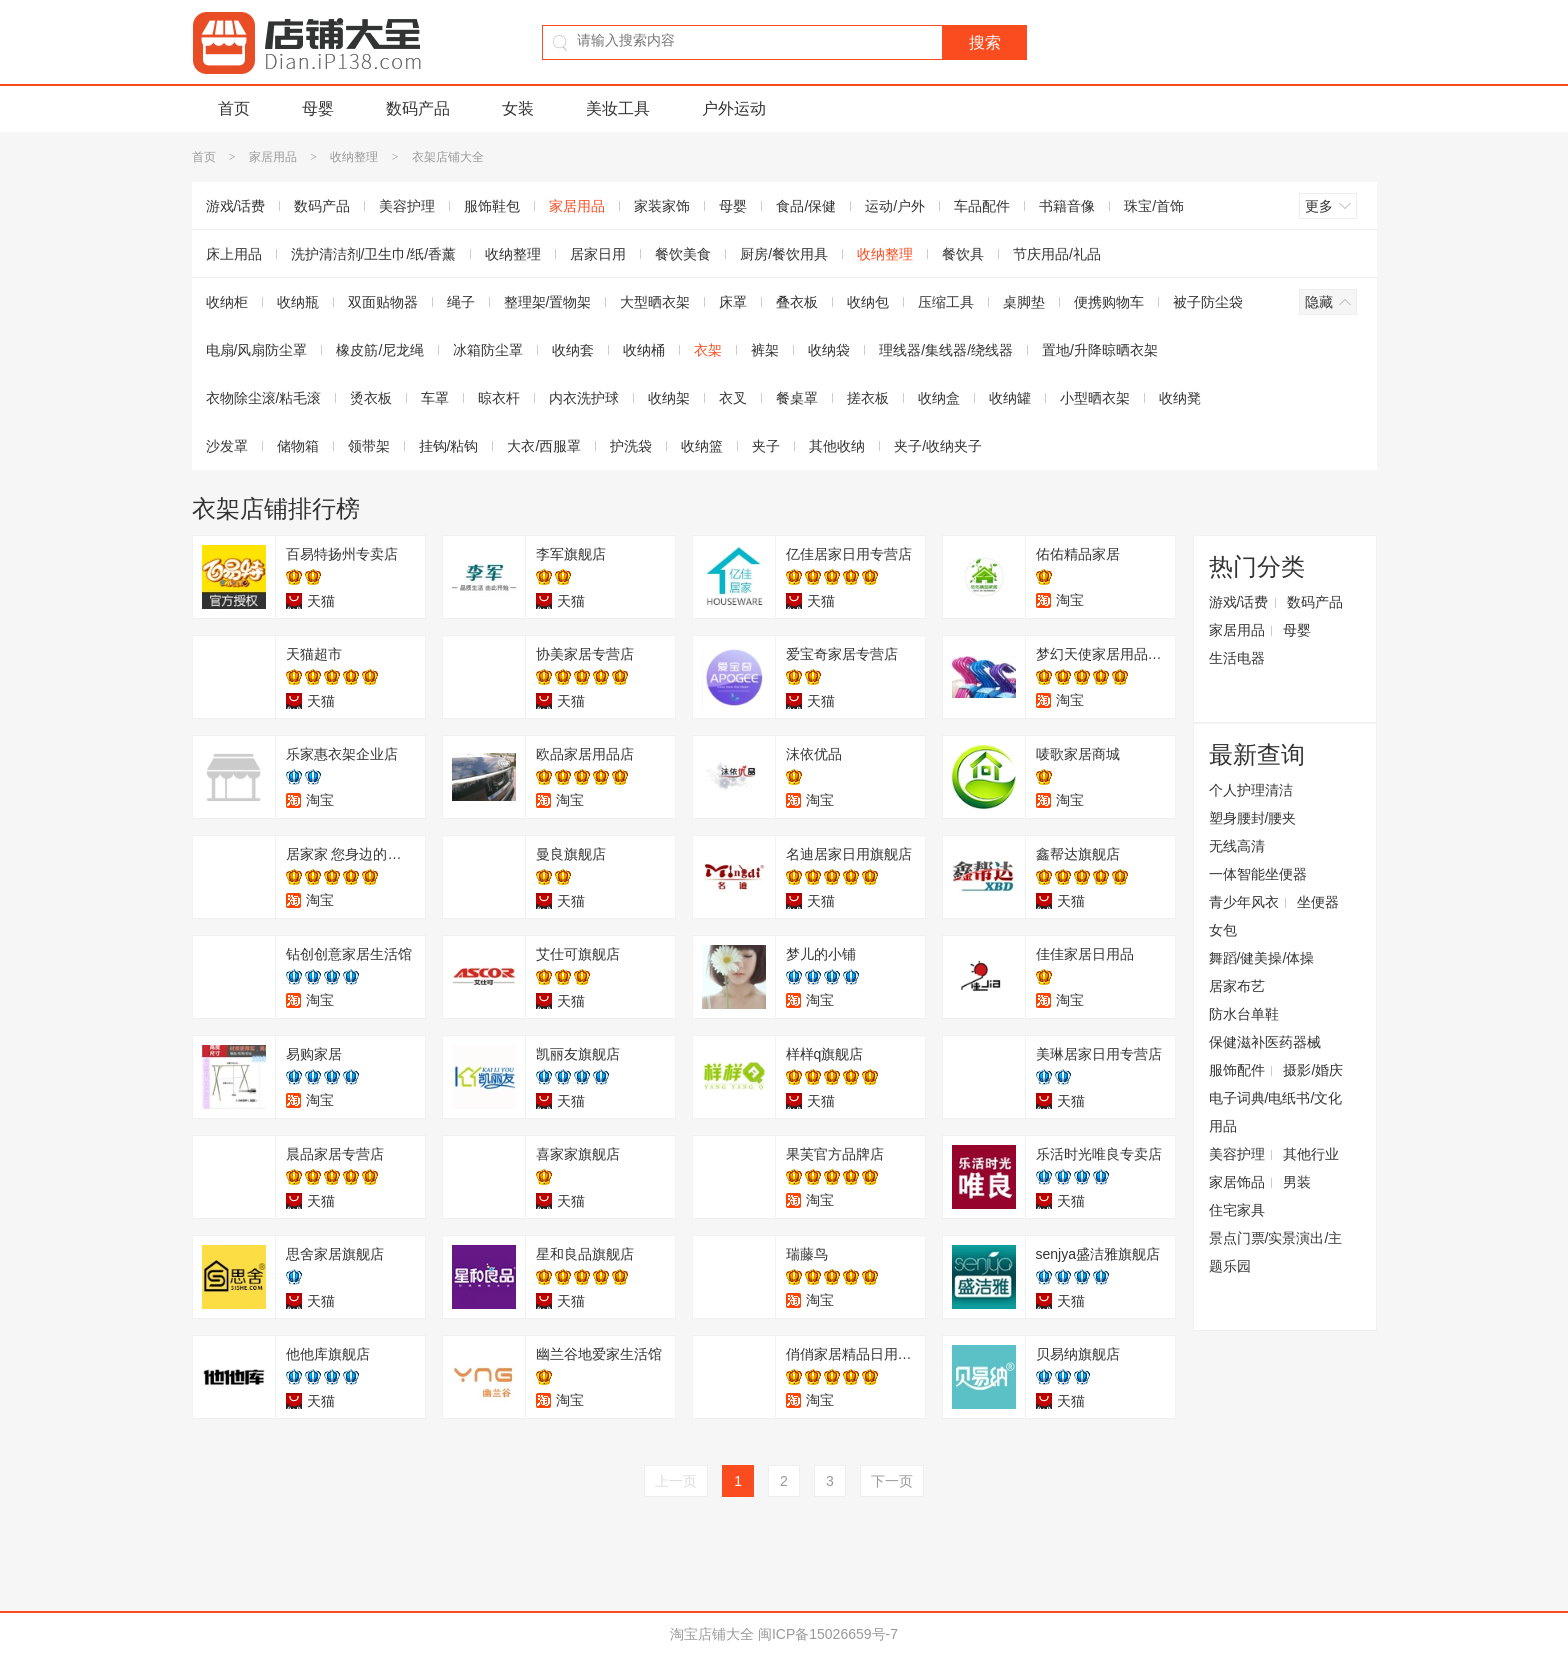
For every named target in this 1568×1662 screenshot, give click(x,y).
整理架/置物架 (548, 302)
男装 (1297, 1182)
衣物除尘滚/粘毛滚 (264, 398)
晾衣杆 (499, 398)
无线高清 (1237, 846)
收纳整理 (354, 157)
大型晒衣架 (655, 302)
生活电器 (1237, 658)
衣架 (708, 350)
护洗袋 (631, 446)
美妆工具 (618, 108)
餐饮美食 (683, 254)
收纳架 (669, 398)
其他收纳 (837, 446)
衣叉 (733, 398)
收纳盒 (939, 398)
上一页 (676, 1481)
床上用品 (234, 254)
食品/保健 (806, 206)
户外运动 (734, 108)
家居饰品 (1237, 1182)
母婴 (318, 108)
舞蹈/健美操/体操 (1262, 958)
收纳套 (573, 350)
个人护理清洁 (1251, 790)
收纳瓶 (298, 302)
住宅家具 (1237, 1210)
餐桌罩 (797, 398)
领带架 (369, 446)
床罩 (733, 302)
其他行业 (1311, 1154)
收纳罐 (1010, 398)
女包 (1223, 930)
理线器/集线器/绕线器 (946, 350)
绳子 (461, 302)
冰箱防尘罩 (488, 350)
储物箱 (298, 446)
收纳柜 (227, 302)
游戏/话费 (236, 206)
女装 (518, 108)
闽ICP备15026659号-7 (828, 1634)
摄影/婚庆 (1313, 1070)
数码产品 (418, 108)
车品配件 (982, 206)
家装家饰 (662, 206)
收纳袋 (829, 350)
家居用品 (273, 157)
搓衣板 (868, 398)
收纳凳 (1180, 398)
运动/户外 (895, 206)
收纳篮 (702, 446)
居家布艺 (1237, 986)
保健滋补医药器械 (1265, 1042)
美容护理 (407, 206)
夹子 (766, 446)
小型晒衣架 (1095, 398)
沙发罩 (227, 446)
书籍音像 (1067, 206)
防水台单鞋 (1244, 1014)
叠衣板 (797, 302)
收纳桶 (644, 350)
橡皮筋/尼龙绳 (380, 350)
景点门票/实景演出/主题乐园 (1276, 1252)
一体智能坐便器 (1258, 874)
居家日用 (598, 254)
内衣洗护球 (584, 398)
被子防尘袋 (1208, 302)
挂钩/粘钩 (449, 446)
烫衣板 (371, 398)
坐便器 (1318, 902)
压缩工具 (946, 302)
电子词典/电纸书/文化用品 (1276, 1112)
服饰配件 (1237, 1070)
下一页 (892, 1481)
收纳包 (868, 302)
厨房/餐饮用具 (784, 254)
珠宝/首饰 (1154, 206)
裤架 (765, 350)
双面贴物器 (383, 302)
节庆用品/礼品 (1057, 254)
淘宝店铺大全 (712, 1634)
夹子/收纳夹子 (938, 446)
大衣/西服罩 (544, 446)
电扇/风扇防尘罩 (257, 350)
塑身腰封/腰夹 (1253, 818)
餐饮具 (963, 254)
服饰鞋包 (492, 206)
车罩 (435, 398)
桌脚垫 (1024, 302)
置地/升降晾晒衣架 (1100, 350)
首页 (234, 108)
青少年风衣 (1244, 902)
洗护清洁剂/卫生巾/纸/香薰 (374, 254)
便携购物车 (1109, 302)
